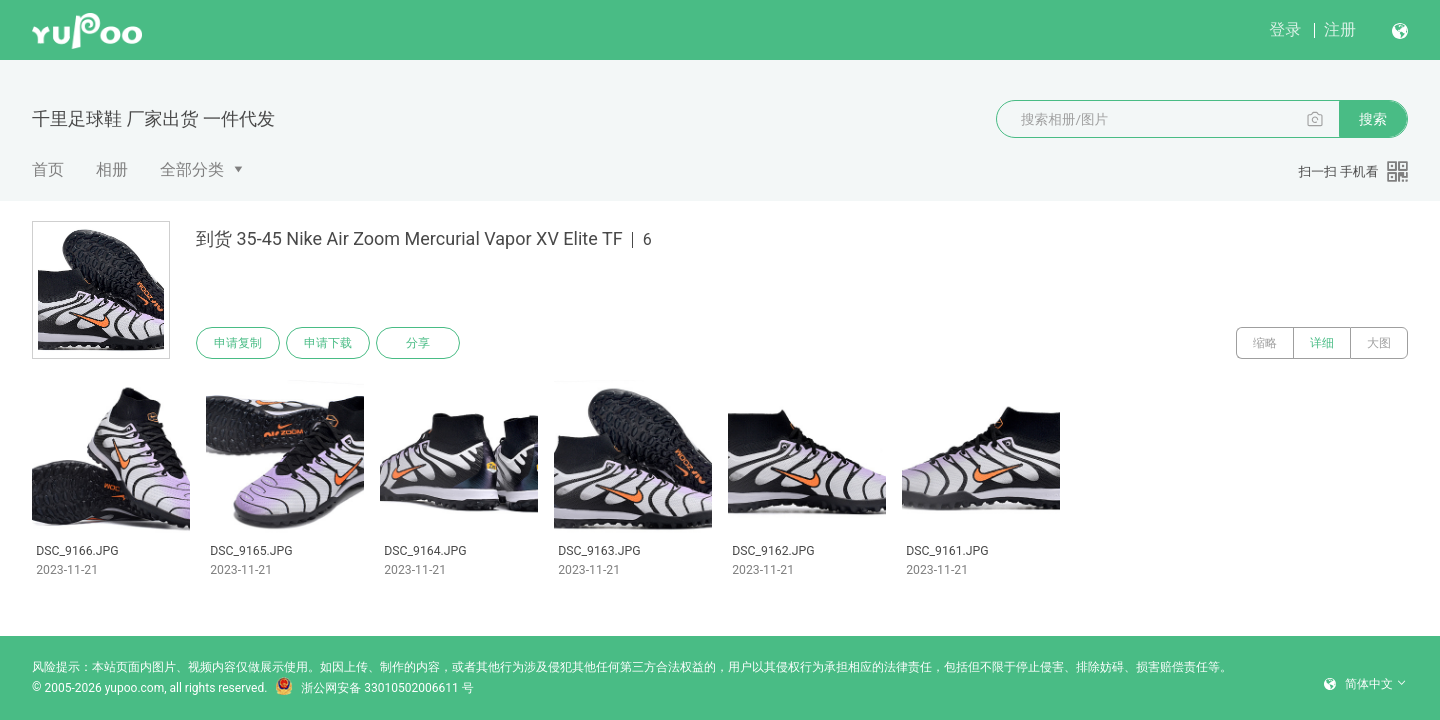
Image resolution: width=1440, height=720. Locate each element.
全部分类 (192, 169)
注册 (1340, 29)
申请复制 (238, 343)
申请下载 (328, 343)
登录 (1285, 29)
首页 (48, 169)
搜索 (1373, 119)
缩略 (1265, 343)
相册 (112, 169)
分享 (418, 343)
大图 (1379, 343)
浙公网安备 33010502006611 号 (374, 688)
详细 (1322, 343)
